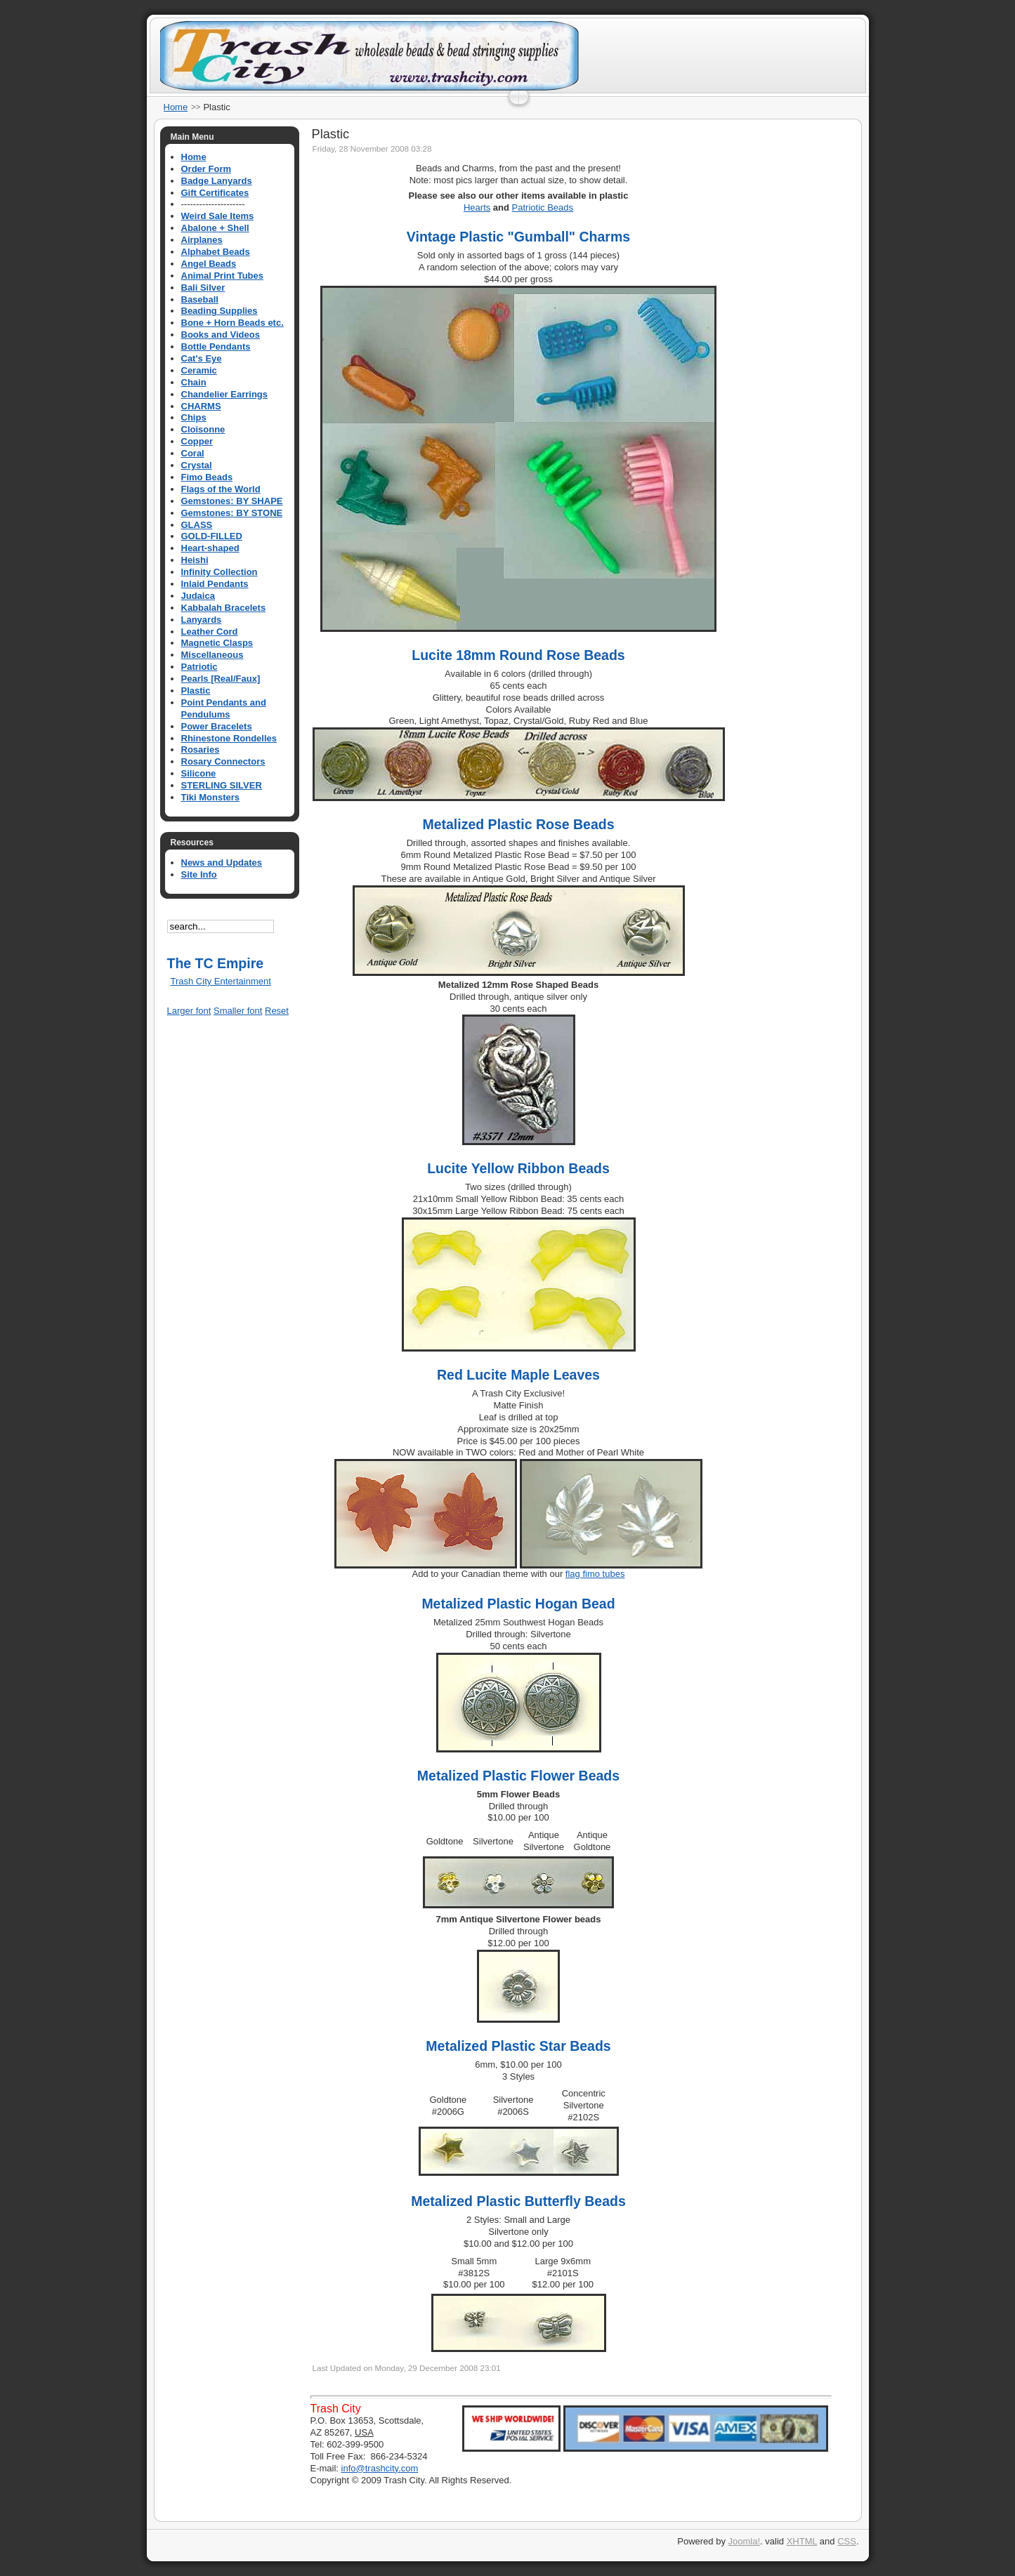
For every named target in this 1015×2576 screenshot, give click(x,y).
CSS (846, 2541)
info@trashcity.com (380, 2468)
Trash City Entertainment (221, 981)
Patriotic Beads (542, 207)
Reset (277, 1010)
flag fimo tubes (595, 1573)
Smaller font (238, 1010)
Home (176, 107)
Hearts (477, 207)
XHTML (802, 2541)
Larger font (189, 1010)
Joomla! (744, 2541)
